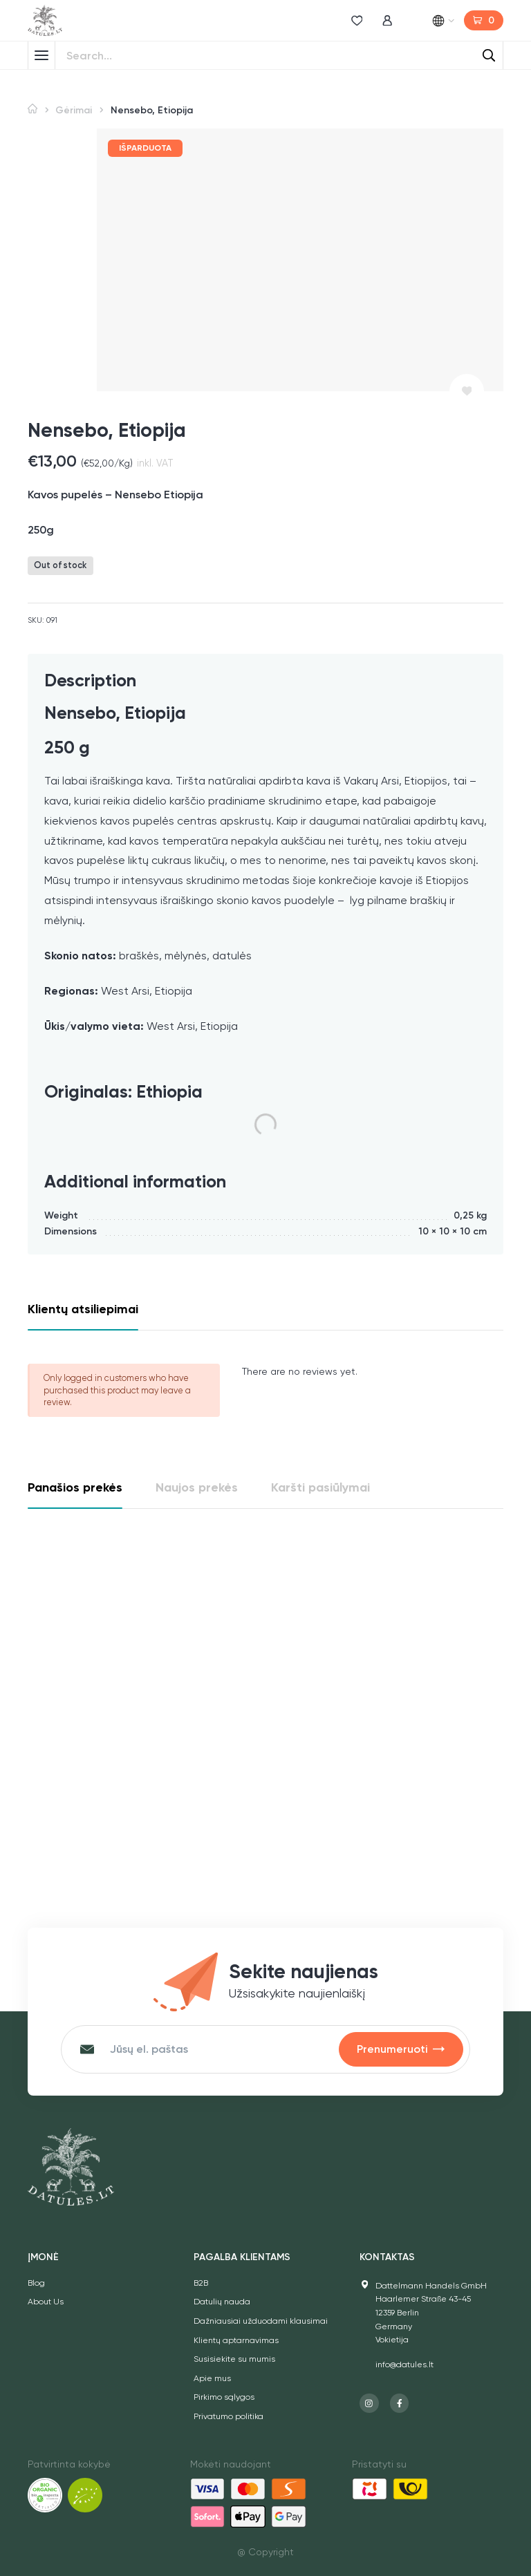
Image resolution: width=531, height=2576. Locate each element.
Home (32, 109)
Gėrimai (73, 110)
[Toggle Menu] (41, 55)
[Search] (489, 55)
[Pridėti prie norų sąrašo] (466, 391)
